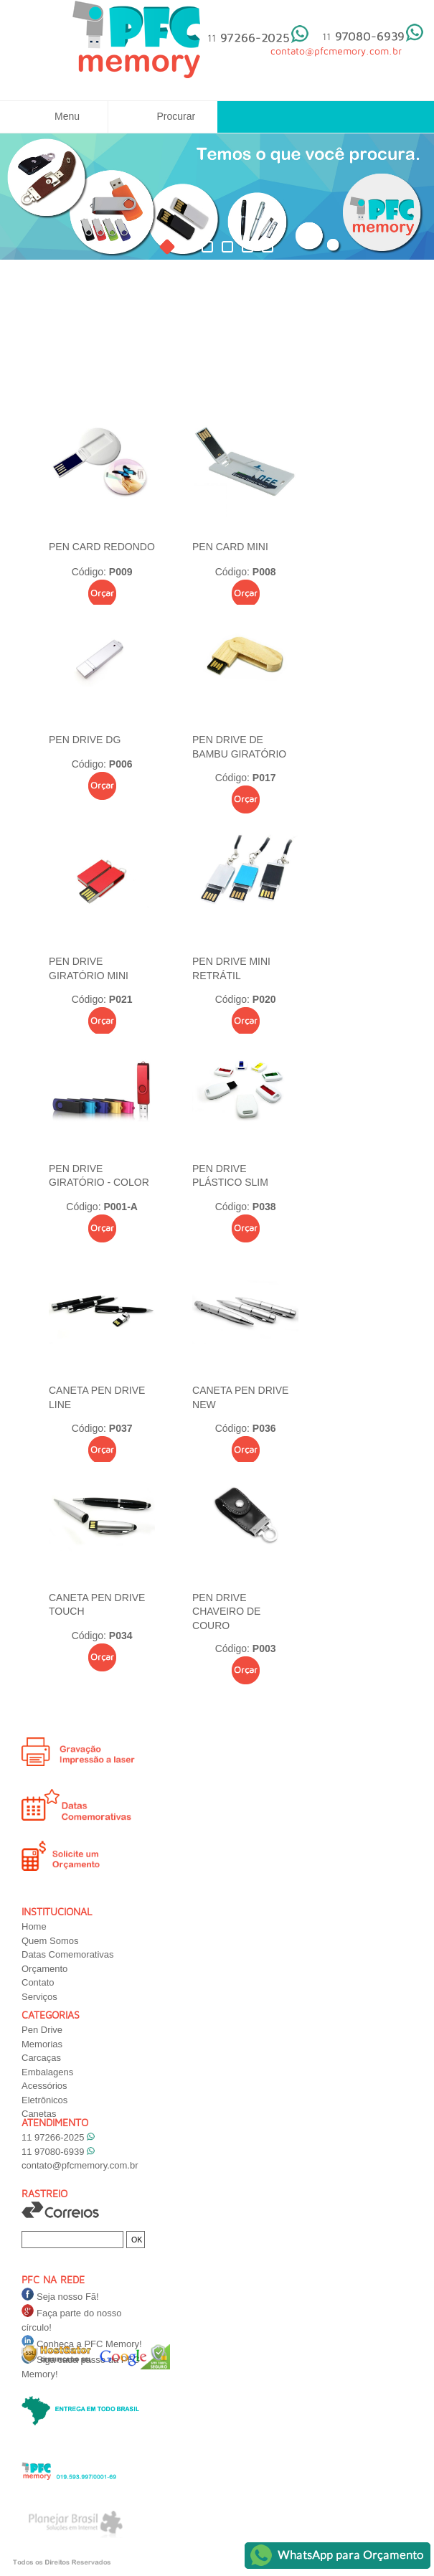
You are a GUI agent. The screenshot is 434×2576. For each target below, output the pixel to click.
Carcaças (41, 2057)
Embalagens (47, 2072)
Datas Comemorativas (68, 1954)
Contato (38, 1982)
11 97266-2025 (58, 2137)
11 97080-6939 (58, 2151)
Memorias (42, 2044)
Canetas (39, 2113)
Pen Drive (42, 2029)
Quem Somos (50, 1940)
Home (34, 1926)
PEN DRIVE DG (85, 739)
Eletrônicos (44, 2100)
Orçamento (44, 1968)
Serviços (39, 1996)
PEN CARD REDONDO (102, 546)
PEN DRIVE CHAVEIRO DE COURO (226, 1611)
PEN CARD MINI (230, 546)
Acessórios (44, 2085)
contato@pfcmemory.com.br (80, 2165)
